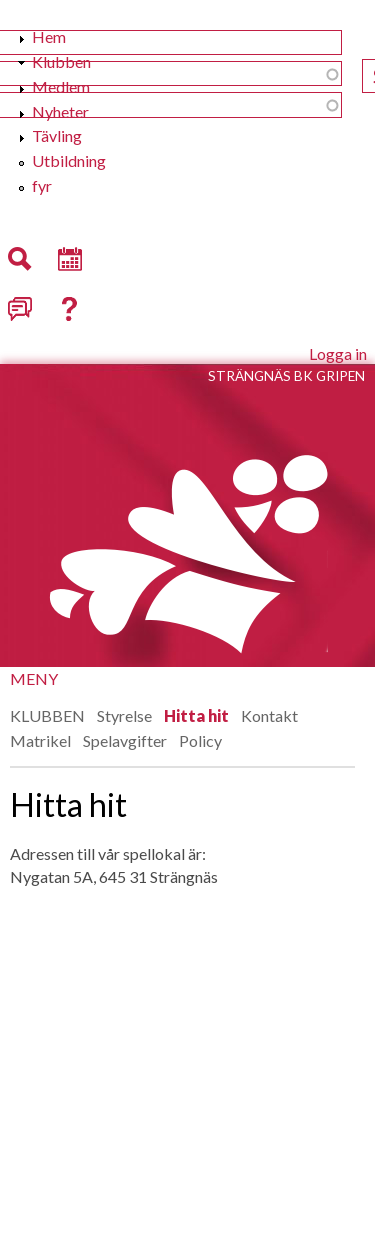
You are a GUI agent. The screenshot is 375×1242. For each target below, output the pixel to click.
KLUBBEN (47, 715)
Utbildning (69, 160)
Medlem (61, 86)
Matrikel (40, 740)
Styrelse (124, 715)
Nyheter (60, 111)
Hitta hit (196, 715)
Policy (200, 740)
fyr (42, 185)
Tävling (57, 135)
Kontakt (269, 715)
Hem (49, 36)
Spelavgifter (125, 740)
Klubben (61, 61)
